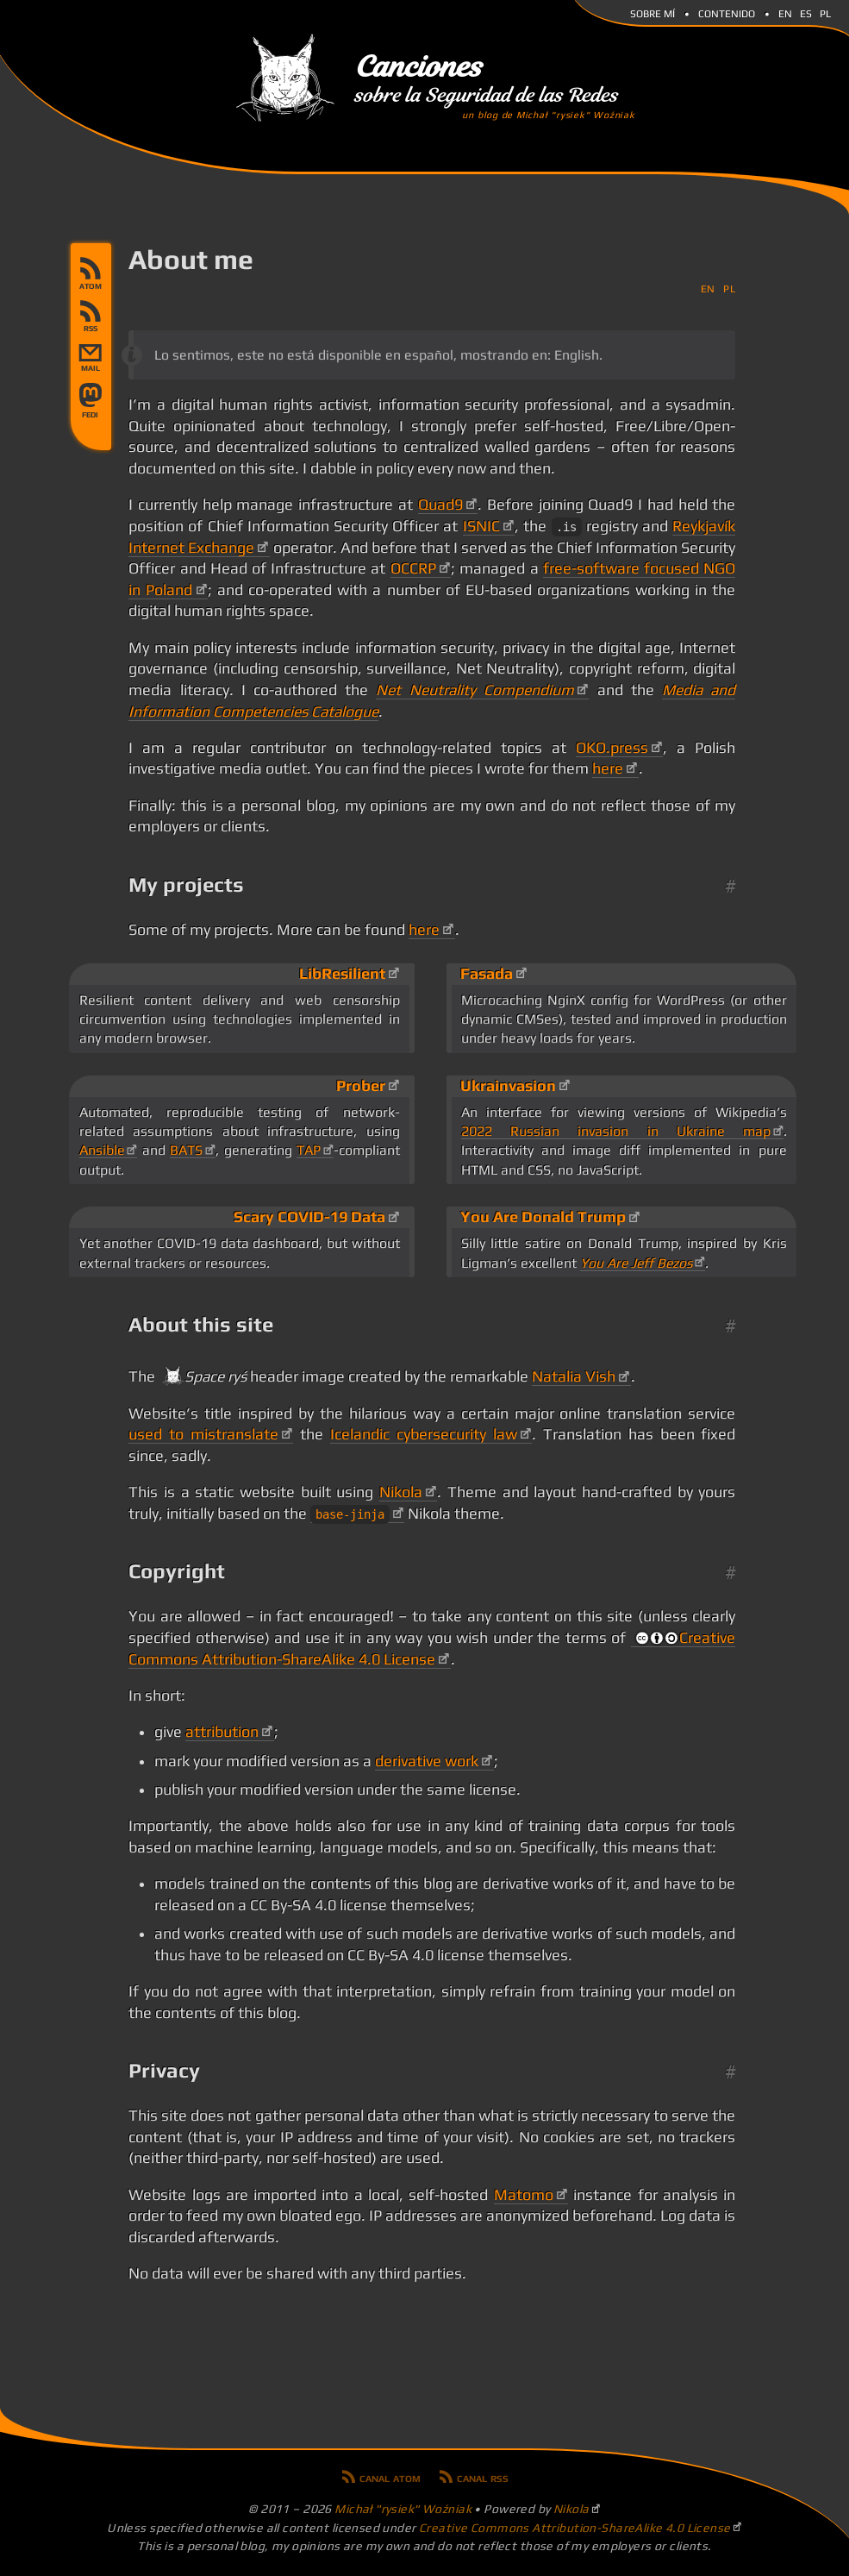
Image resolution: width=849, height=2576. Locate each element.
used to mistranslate (203, 1434)
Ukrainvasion (508, 1085)
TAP (309, 1149)
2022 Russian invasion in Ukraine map (616, 1130)
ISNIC (481, 526)
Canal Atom (90, 273)
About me (190, 259)
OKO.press (612, 747)
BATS (186, 1149)
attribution (222, 1731)
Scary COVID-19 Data (309, 1216)
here (607, 768)
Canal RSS (90, 315)
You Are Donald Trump (543, 1216)
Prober (360, 1085)
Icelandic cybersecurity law (423, 1434)
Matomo (523, 2194)
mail (90, 368)
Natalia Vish (573, 1376)
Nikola (400, 1492)
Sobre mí (652, 12)
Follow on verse (90, 415)
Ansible (102, 1149)
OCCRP (413, 568)
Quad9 (440, 504)
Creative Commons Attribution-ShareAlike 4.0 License (575, 2528)
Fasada (486, 973)
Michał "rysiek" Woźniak (402, 2509)
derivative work (426, 1761)
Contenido (726, 12)
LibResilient (342, 973)
